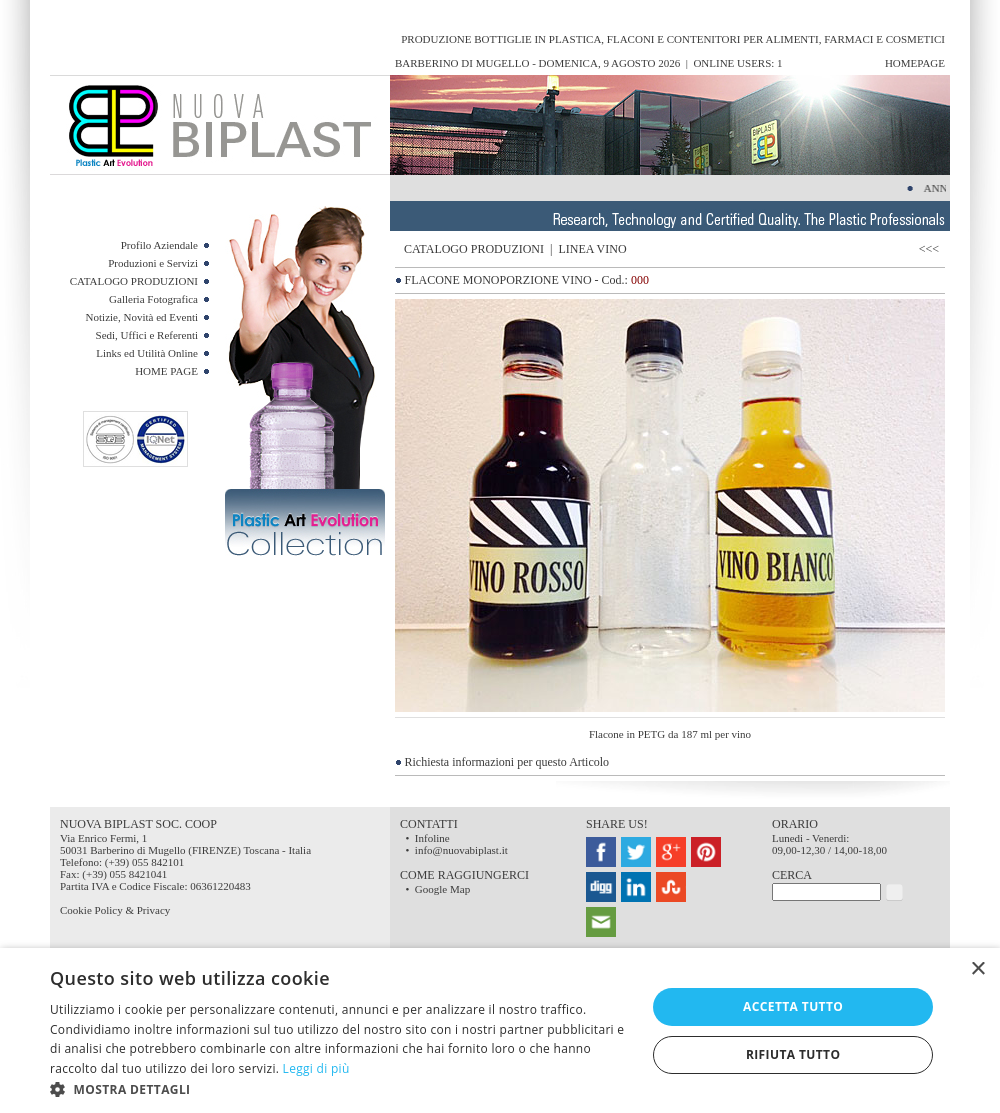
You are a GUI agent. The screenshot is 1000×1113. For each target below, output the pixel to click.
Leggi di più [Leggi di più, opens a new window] (316, 1068)
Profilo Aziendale (159, 245)
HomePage (915, 63)
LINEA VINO (592, 249)
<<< (932, 249)
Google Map (442, 889)
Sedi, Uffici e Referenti (147, 335)
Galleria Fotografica (153, 299)
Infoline (432, 838)
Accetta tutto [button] (793, 1006)
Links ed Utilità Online (147, 353)
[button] (339, 1088)
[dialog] (500, 1030)
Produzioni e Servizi (153, 263)
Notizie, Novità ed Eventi (142, 317)
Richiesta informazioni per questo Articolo (507, 762)
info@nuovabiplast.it (461, 850)
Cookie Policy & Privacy (115, 910)
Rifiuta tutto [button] (793, 1054)
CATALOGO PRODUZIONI (134, 281)
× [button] (977, 969)
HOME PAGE (166, 371)
